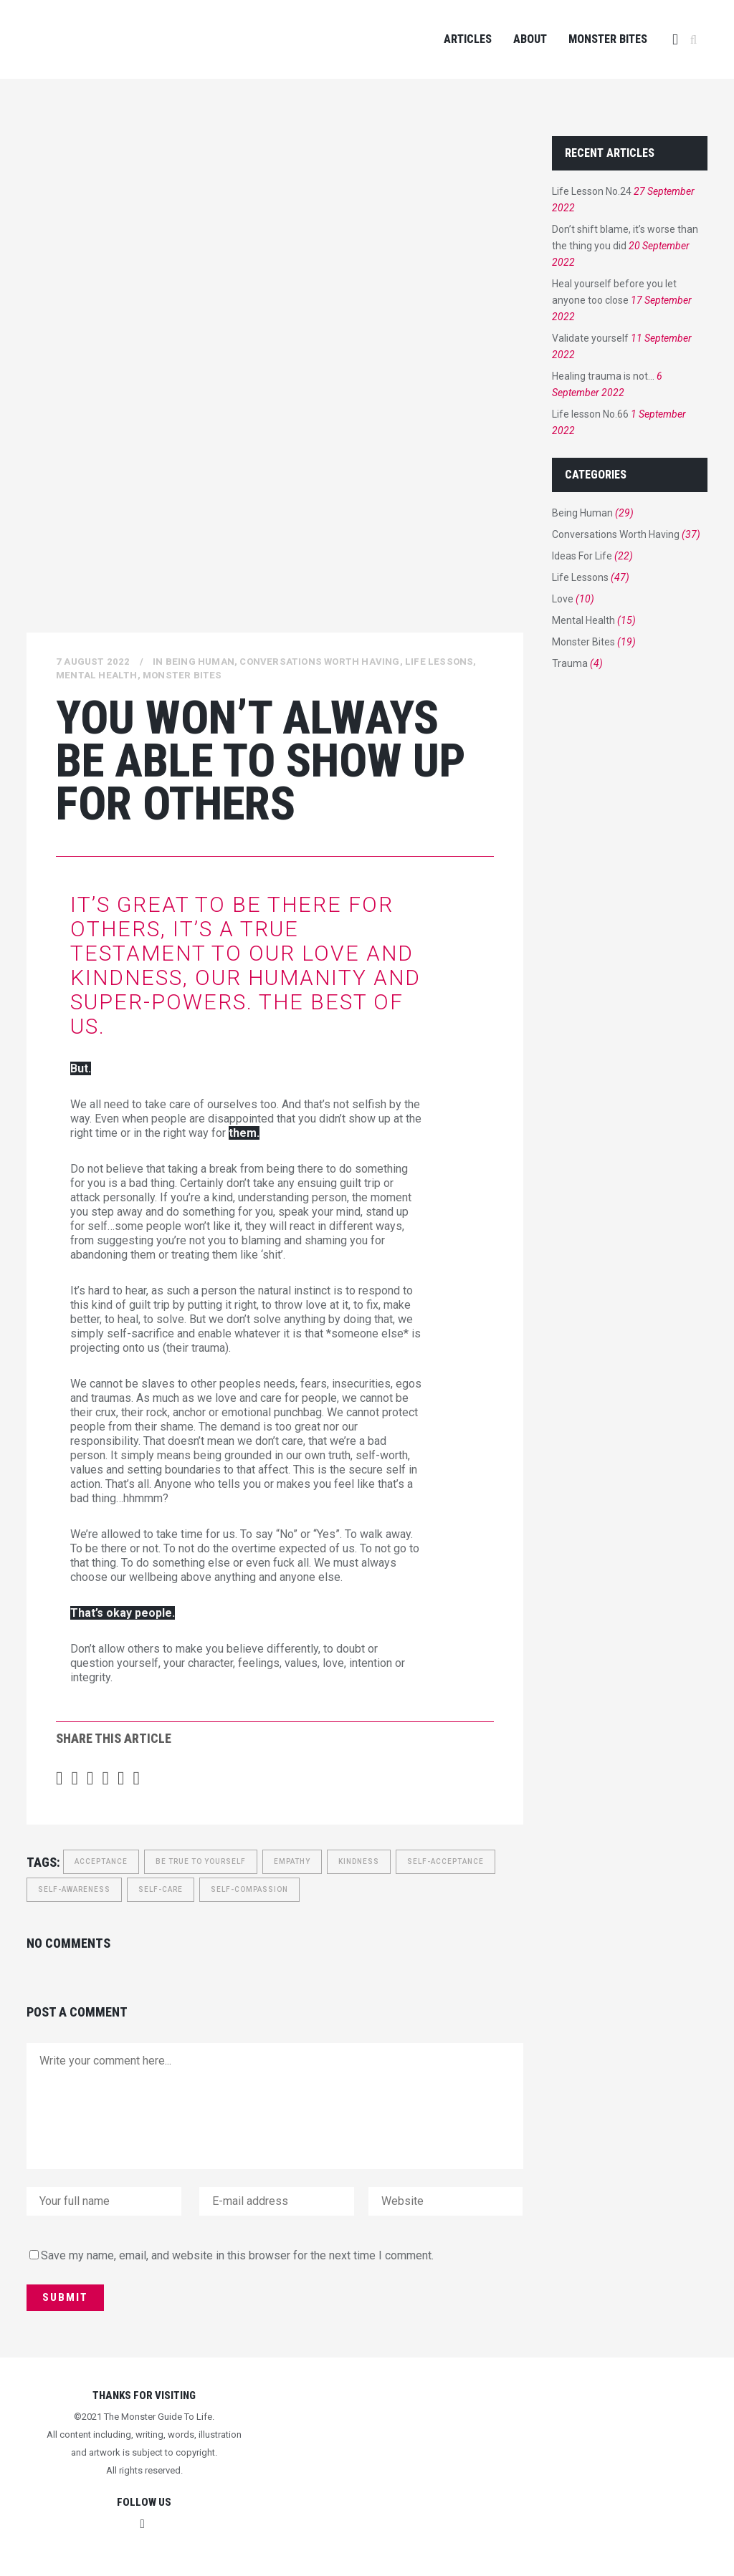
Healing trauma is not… (603, 376)
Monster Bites (182, 675)
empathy (292, 1861)
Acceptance (101, 1861)
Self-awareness (74, 1889)
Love (562, 599)
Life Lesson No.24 (591, 191)
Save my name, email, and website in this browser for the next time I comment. (237, 2255)
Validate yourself (590, 338)
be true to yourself (201, 1861)
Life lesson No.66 (590, 414)
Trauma (570, 663)
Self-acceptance (445, 1861)
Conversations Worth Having (319, 661)
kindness (358, 1861)
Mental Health (97, 675)
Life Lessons (439, 661)
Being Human (200, 661)
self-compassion (249, 1889)
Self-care (160, 1889)
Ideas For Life (582, 556)
